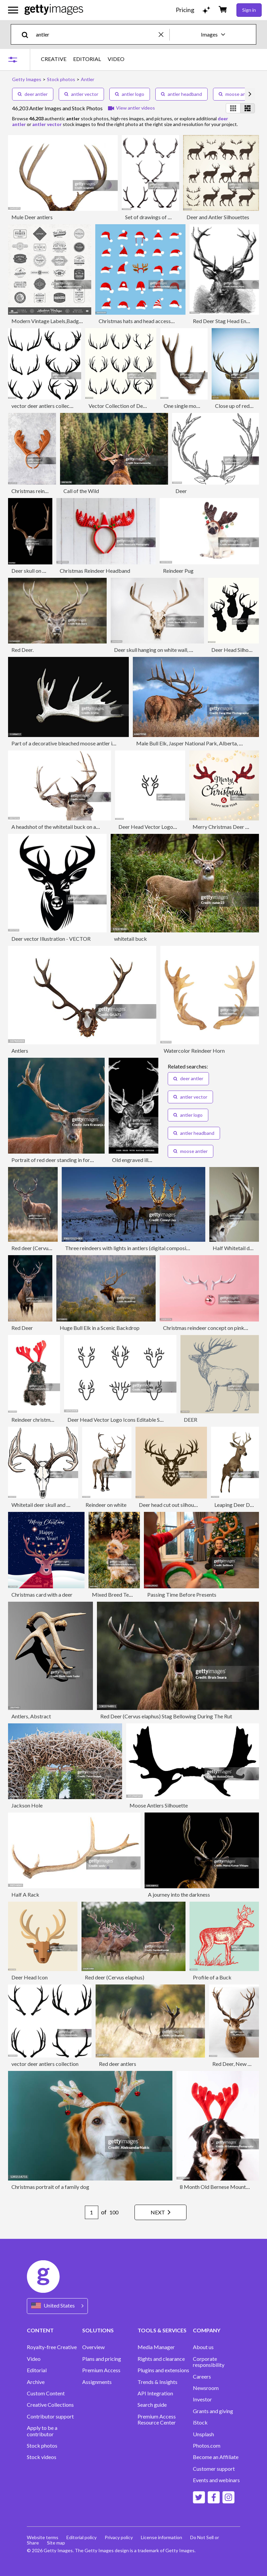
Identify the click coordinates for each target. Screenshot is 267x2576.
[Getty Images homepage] (53, 10)
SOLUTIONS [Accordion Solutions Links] (98, 2330)
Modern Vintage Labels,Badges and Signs (58, 321)
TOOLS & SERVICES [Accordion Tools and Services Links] (162, 2330)
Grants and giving (213, 2411)
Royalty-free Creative (52, 2347)
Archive (36, 2382)
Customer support (214, 2469)
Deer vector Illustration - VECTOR (51, 938)
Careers (202, 2377)
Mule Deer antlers (32, 217)
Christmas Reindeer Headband (95, 570)
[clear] (164, 34)
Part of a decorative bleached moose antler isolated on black (80, 743)
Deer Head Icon (29, 1977)
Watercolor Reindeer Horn (194, 1050)
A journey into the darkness (179, 1894)
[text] (96, 34)
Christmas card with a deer (41, 1594)
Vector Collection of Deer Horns (126, 406)
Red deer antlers (117, 2064)
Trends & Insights (157, 2382)
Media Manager (156, 2347)
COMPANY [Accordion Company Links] (206, 2330)
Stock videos (41, 2457)
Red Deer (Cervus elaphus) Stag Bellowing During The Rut (166, 1716)
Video (34, 2359)
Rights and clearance (161, 2359)
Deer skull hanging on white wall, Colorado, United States (179, 650)
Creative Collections (50, 2405)
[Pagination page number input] (91, 2212)
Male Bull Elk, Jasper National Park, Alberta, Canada (196, 743)
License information (161, 2537)
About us (203, 2347)
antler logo (129, 94)
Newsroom (206, 2388)
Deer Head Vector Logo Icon (151, 826)
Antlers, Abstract (31, 1716)
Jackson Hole (27, 1805)
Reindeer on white (106, 1504)
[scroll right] (250, 94)
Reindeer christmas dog (38, 1419)
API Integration (155, 2393)
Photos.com (206, 2446)
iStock (200, 2422)
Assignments (97, 2382)
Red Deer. (22, 650)
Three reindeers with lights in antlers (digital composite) (129, 1248)
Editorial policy (81, 2537)
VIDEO (116, 59)
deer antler (33, 94)
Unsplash (203, 2434)
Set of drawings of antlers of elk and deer (171, 217)
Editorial (37, 2370)
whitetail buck (130, 938)
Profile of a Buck (212, 1977)
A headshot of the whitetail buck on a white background (75, 826)
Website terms (42, 2537)
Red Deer (22, 1328)
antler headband (181, 94)
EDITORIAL (87, 59)
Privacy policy (119, 2537)
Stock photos (42, 2446)
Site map (56, 2543)
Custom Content (46, 2393)
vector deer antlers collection (44, 406)
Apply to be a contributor (42, 2431)
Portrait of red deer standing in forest (54, 1160)
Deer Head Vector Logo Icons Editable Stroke (119, 1419)
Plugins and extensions (163, 2370)
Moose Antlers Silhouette (158, 1805)
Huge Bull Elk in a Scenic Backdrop (100, 1328)
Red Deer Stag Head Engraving (228, 321)
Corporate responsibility (208, 2362)
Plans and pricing (101, 2359)
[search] (28, 34)
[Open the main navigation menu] (13, 10)
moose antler (236, 94)
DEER (190, 1419)
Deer (181, 491)
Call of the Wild (81, 491)
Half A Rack (25, 1894)
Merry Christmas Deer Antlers (227, 826)
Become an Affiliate (215, 2457)
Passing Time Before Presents (181, 1594)
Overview (93, 2347)
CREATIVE (53, 59)
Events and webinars (216, 2480)
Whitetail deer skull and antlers (46, 1504)
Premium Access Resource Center (157, 2419)
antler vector (81, 94)
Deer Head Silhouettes (237, 650)
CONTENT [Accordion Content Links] (40, 2330)
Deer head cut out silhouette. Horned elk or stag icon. (199, 1504)
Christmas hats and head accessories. (141, 321)
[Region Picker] (57, 2306)
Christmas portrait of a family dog (50, 2187)
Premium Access (101, 2370)
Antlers (19, 1050)
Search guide (152, 2405)
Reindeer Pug (178, 570)
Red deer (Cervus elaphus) (41, 1248)
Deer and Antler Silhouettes (217, 217)
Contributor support (50, 2416)
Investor (202, 2399)
